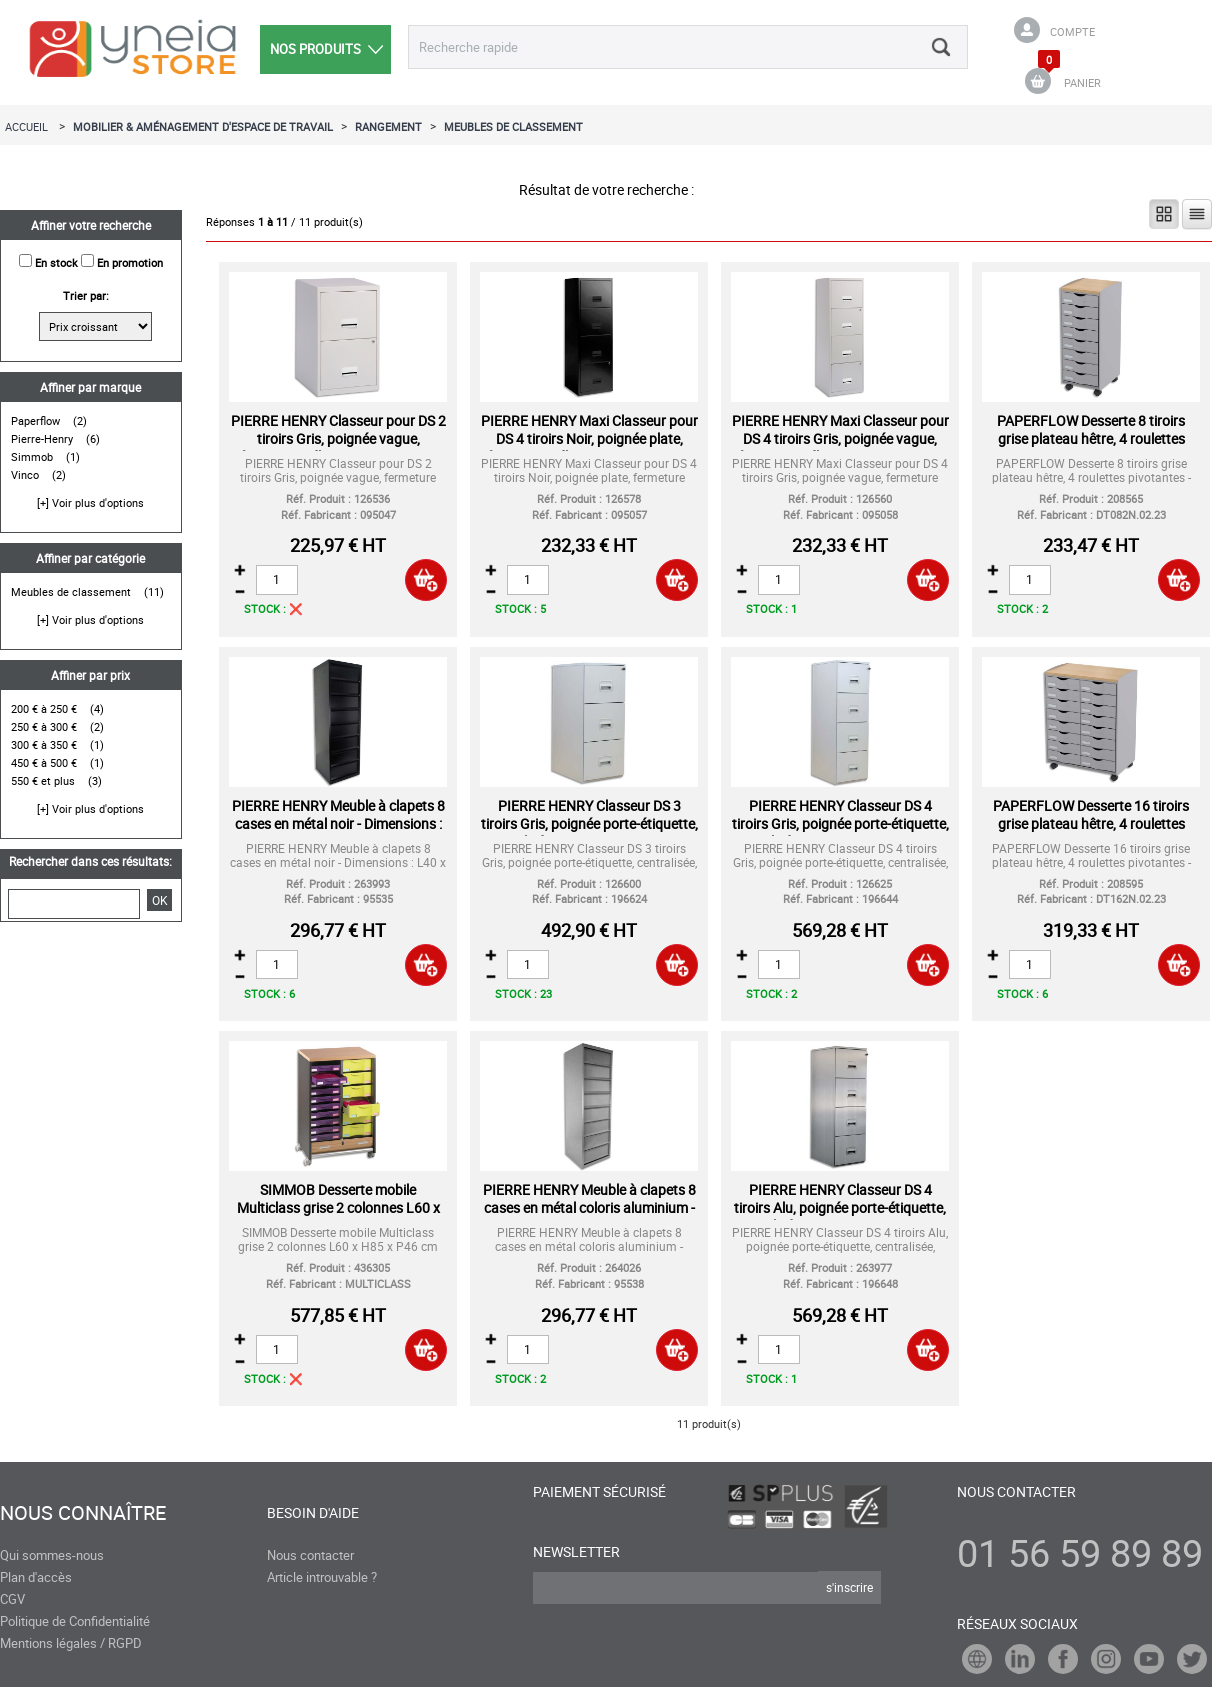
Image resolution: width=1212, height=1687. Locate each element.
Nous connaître (83, 1513)
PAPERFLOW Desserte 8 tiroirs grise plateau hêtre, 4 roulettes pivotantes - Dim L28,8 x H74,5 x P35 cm (1091, 447)
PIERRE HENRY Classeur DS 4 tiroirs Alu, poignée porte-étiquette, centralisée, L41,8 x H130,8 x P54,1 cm (840, 1216)
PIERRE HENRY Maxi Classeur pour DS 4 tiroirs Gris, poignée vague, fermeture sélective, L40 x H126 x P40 (840, 447)
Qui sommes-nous (52, 1555)
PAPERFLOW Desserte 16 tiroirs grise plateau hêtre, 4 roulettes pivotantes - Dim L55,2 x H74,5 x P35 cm (1091, 832)
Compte (1072, 31)
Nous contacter (310, 1555)
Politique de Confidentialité (75, 1621)
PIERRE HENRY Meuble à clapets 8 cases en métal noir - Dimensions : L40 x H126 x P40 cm (338, 823)
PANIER (1082, 82)
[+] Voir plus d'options (90, 502)
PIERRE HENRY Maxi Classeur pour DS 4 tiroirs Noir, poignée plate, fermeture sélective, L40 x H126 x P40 (589, 447)
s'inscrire (849, 1587)
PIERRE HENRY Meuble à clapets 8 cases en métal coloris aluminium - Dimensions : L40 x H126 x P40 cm (589, 1207)
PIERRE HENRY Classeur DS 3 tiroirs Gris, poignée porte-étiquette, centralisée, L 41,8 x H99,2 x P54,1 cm (589, 832)
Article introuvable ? (322, 1577)
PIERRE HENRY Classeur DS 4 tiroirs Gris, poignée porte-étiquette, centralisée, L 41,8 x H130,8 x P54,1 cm (840, 832)
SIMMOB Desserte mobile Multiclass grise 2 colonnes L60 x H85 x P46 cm (338, 1207)
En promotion (130, 262)
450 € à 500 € (44, 762)
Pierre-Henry (42, 438)
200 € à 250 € (44, 708)
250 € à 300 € (44, 726)
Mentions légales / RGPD (71, 1643)
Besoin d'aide (313, 1512)
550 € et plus (43, 780)
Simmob (32, 456)
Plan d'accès (36, 1577)
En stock (56, 262)
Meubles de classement (71, 591)
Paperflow (35, 420)
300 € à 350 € (44, 744)
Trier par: (86, 295)
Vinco (25, 474)
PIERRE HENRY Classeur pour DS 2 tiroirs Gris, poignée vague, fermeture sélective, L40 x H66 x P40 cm (338, 447)
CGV (12, 1599)
